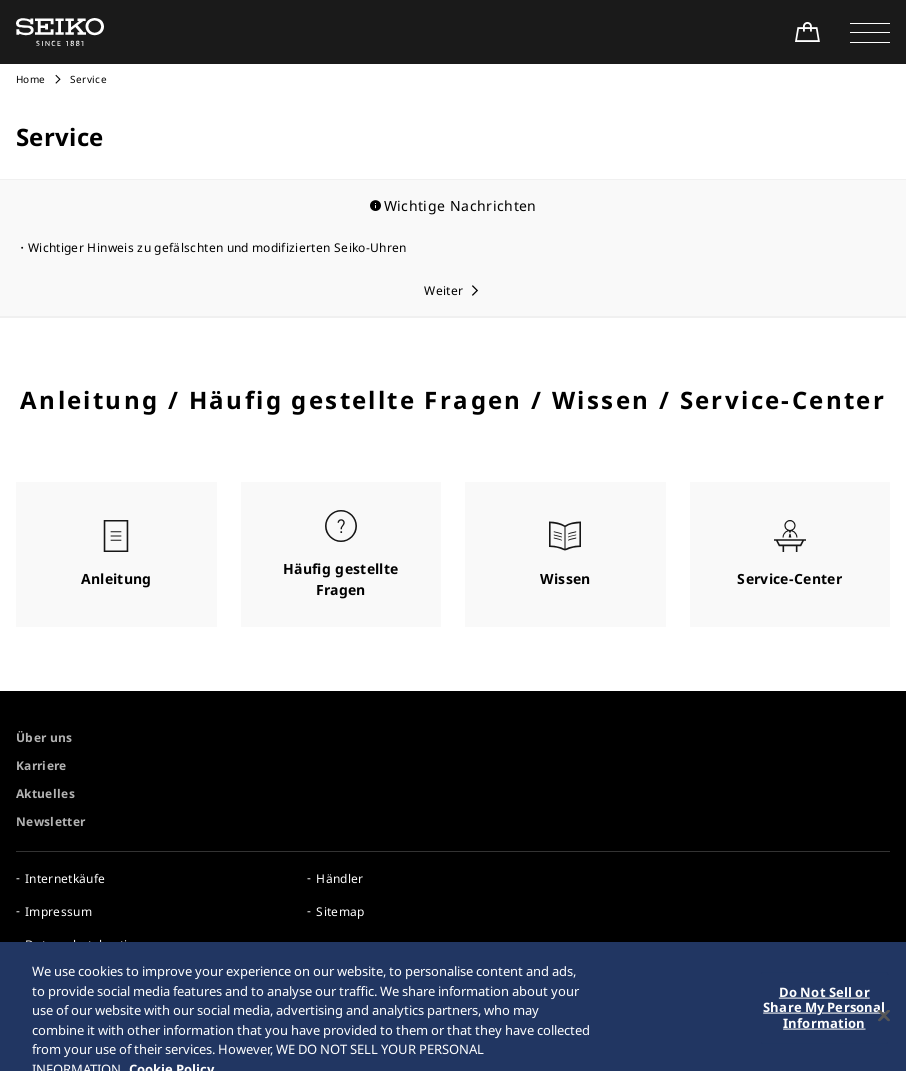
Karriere (41, 765)
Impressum (58, 911)
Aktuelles (45, 793)
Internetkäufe (65, 878)
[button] (870, 32)
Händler (339, 878)
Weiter (443, 290)
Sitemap (340, 911)
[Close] (884, 1025)
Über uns (44, 737)
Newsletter (51, 821)
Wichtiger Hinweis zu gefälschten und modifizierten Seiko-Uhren (217, 247)
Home (30, 79)
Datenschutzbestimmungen (106, 944)
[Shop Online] (807, 32)
